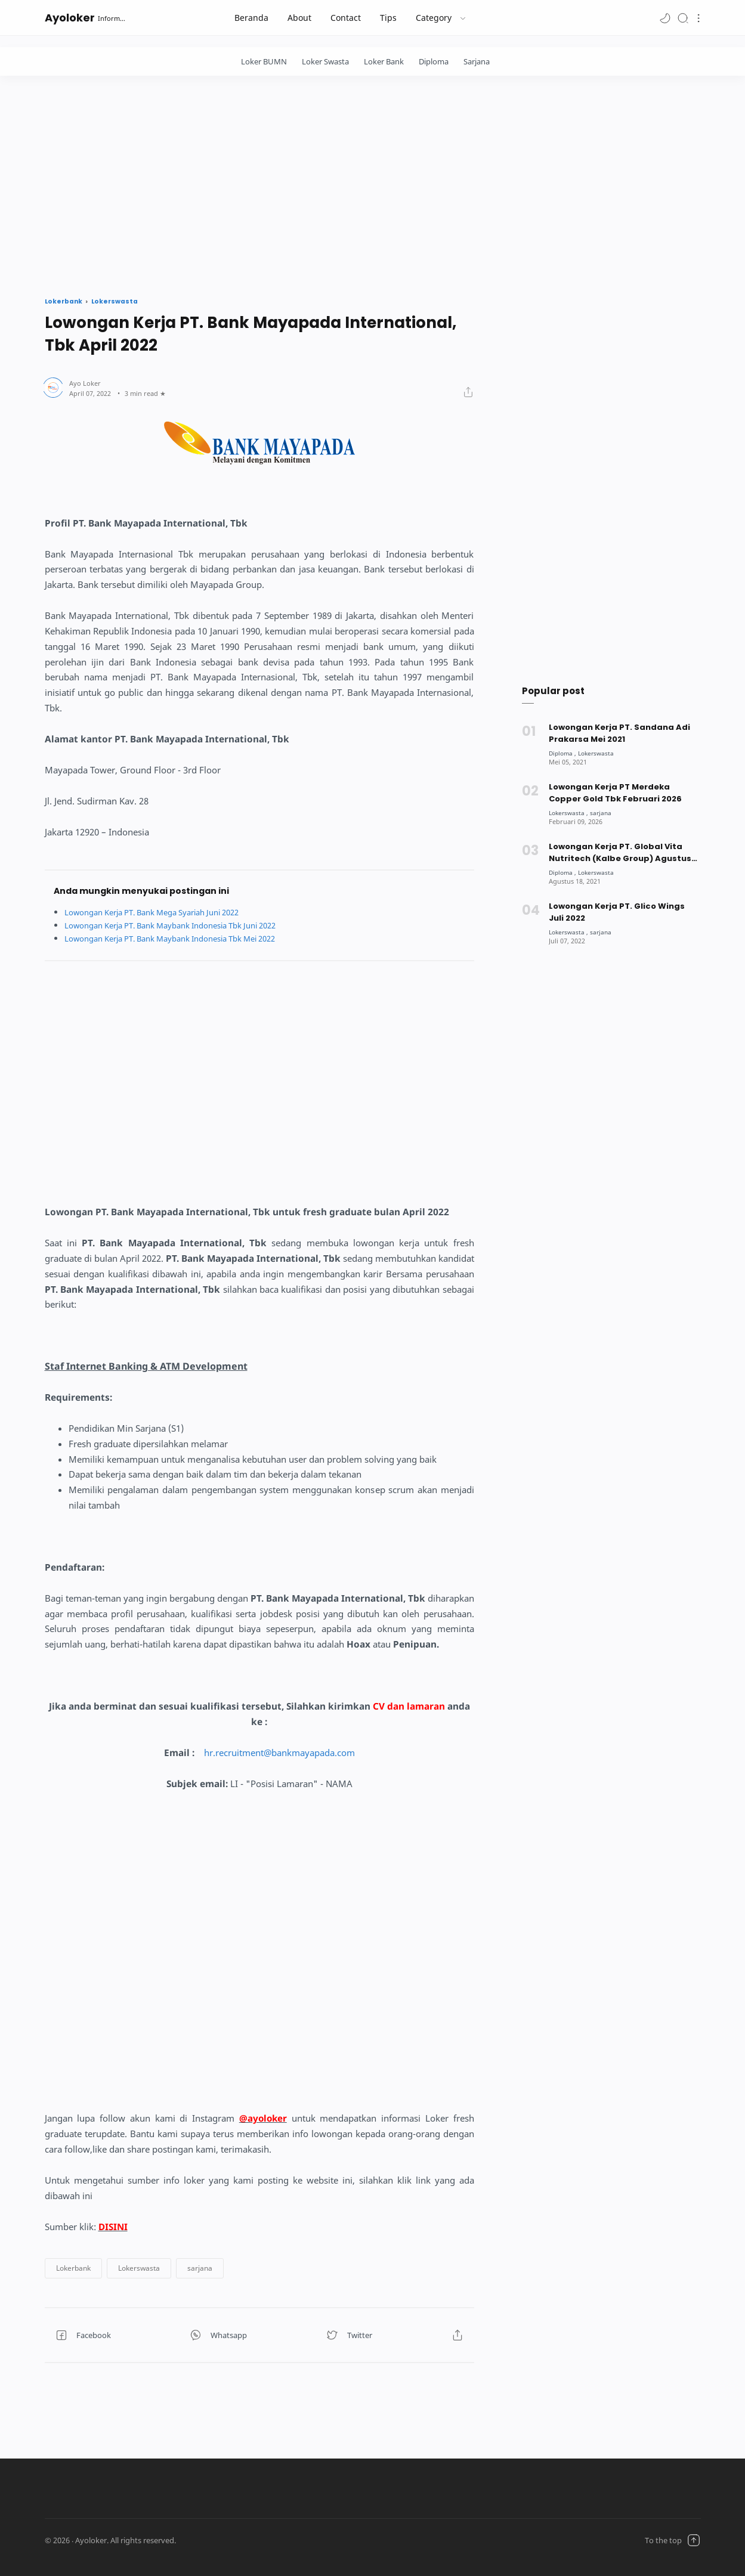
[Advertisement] (373, 183)
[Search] (683, 17)
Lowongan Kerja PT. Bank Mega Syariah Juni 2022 (163, 912)
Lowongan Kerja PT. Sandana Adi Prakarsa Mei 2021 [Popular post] (619, 733)
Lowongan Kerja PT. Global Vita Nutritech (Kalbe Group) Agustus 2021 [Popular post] (620, 853)
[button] (665, 17)
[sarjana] (604, 812)
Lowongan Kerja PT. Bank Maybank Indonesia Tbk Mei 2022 (183, 938)
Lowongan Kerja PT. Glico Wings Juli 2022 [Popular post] (617, 912)
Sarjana (476, 61)
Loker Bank (384, 61)
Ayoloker (70, 17)
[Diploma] (564, 752)
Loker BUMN (264, 61)
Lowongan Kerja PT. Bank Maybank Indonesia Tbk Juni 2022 (183, 925)
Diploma (434, 61)
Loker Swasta (325, 61)
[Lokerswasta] (599, 752)
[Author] (85, 383)
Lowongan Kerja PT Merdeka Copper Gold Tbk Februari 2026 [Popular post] (615, 792)
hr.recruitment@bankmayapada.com (279, 1753)
